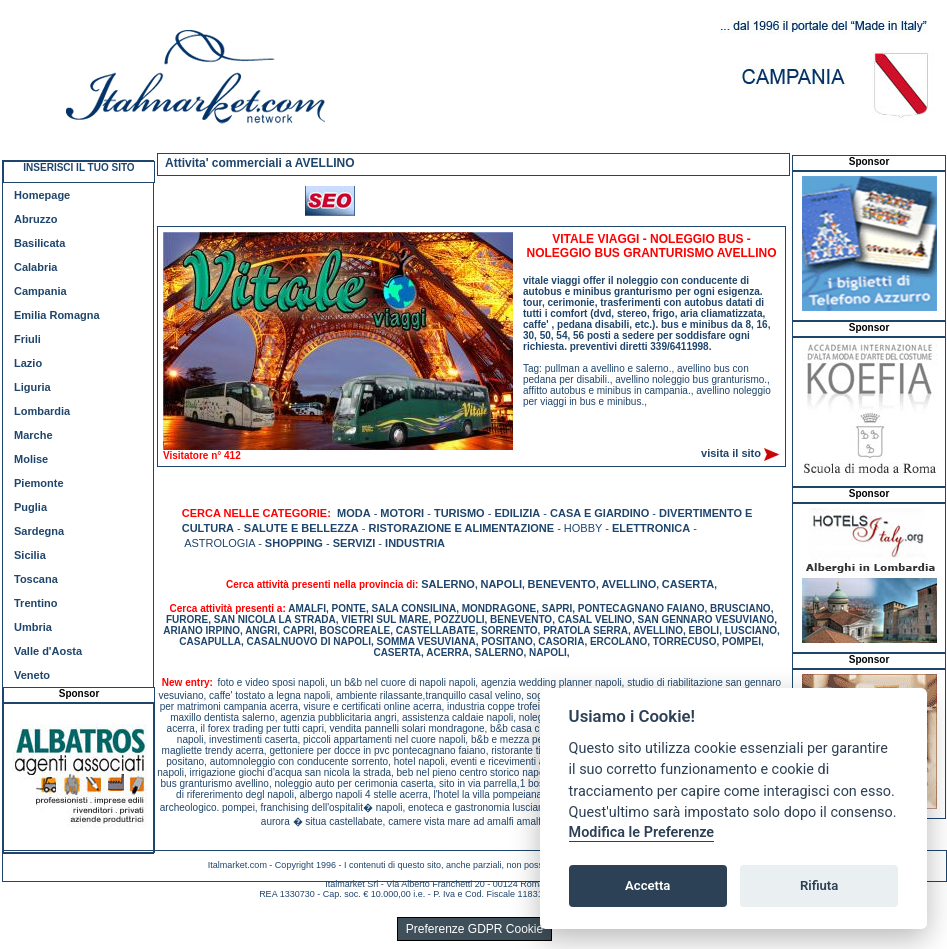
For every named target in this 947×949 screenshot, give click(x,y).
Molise (31, 459)
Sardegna (39, 531)
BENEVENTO (562, 584)
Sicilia (30, 555)
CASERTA (688, 584)
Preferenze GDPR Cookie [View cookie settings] (474, 929)
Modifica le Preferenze (642, 832)
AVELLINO (628, 584)
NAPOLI (501, 584)
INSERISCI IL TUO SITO (78, 167)
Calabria (35, 267)
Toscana (36, 579)
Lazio (28, 363)
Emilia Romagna (57, 315)
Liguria (32, 387)
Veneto (32, 675)
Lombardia (42, 411)
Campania (40, 291)
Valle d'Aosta (48, 651)
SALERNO (448, 584)
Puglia (30, 507)
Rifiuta (819, 885)
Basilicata (39, 243)
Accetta (647, 885)
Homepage (42, 195)
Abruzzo (35, 219)
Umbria (33, 627)
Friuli (27, 339)
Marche (33, 435)
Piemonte (39, 483)
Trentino (35, 603)
